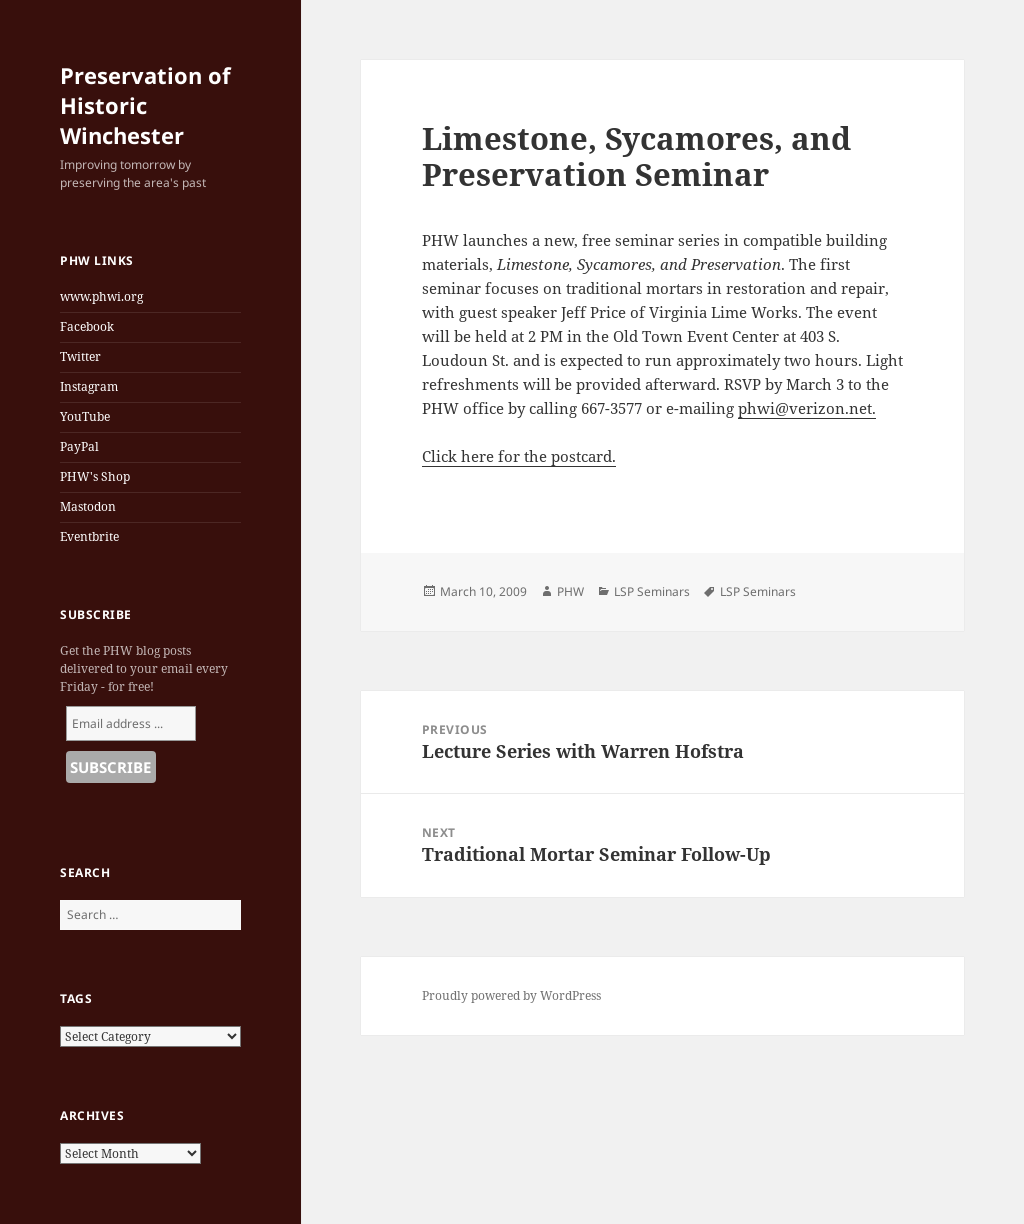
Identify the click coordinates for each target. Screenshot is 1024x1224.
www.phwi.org (101, 296)
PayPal (79, 446)
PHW (570, 591)
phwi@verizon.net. (807, 408)
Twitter (80, 356)
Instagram (89, 386)
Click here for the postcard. (519, 456)
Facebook (87, 326)
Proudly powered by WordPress (511, 995)
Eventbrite (89, 536)
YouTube (85, 416)
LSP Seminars (652, 591)
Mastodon (88, 506)
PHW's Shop (95, 476)
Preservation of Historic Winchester (145, 105)
